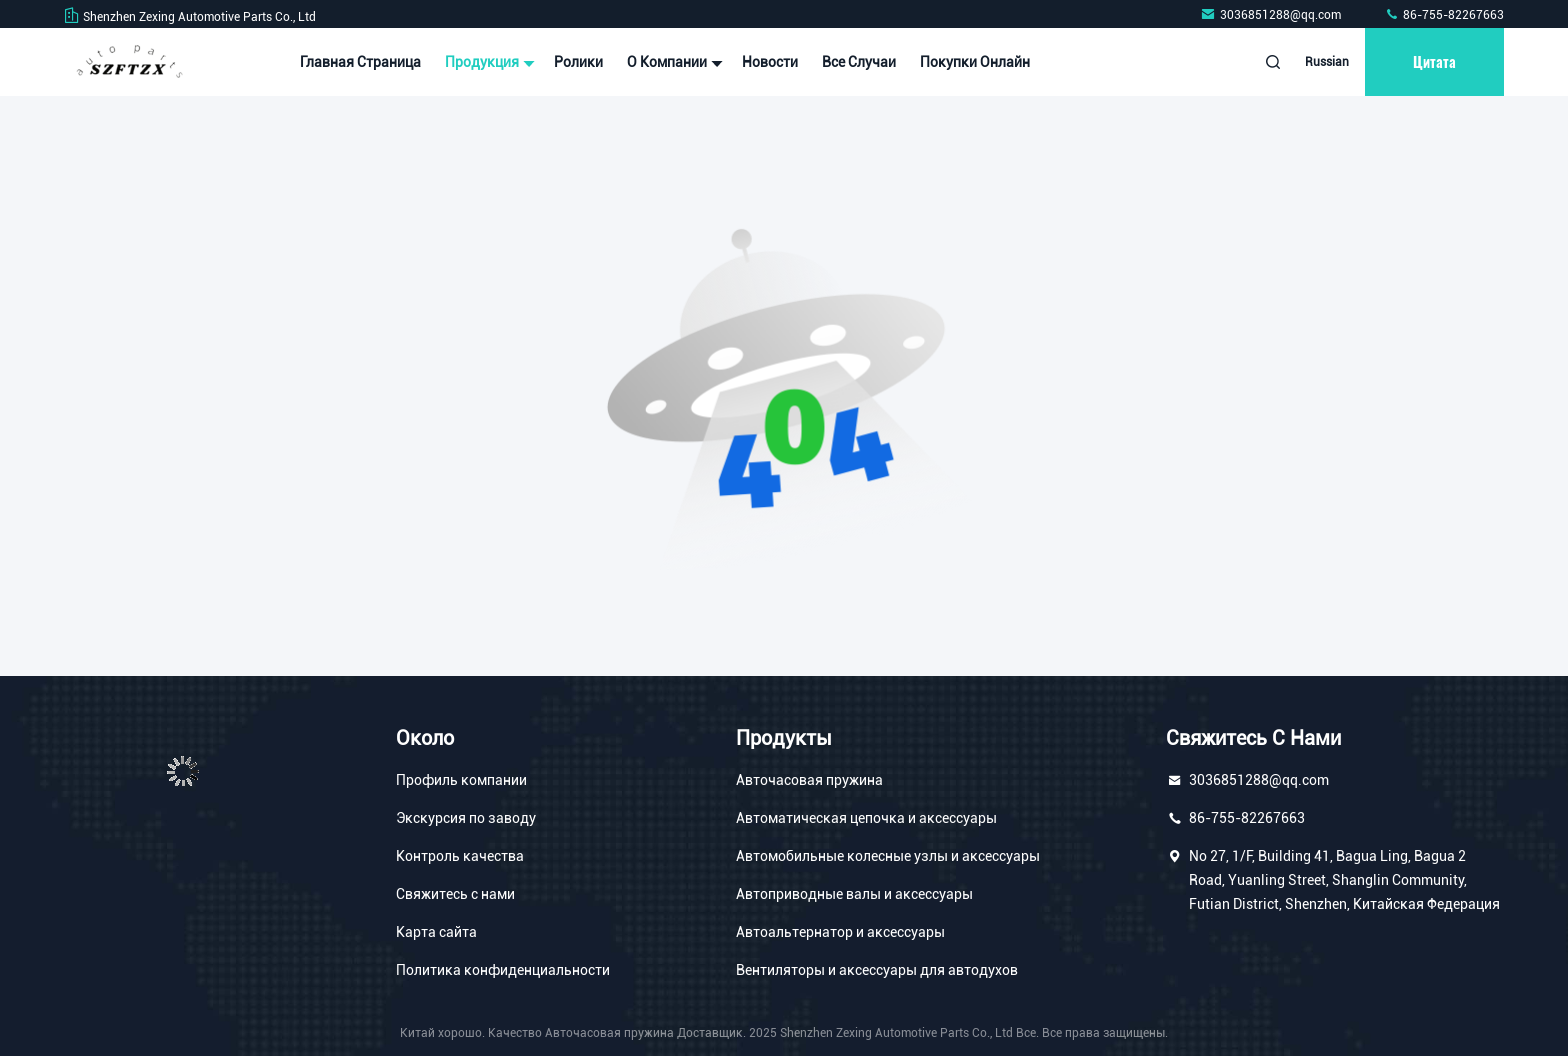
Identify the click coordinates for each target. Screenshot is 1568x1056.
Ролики (578, 62)
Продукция (487, 62)
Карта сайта (436, 932)
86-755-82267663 (1444, 15)
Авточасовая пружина (809, 780)
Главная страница (360, 62)
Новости (770, 62)
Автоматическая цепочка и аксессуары (866, 818)
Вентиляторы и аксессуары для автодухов (877, 970)
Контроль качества (460, 856)
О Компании (672, 62)
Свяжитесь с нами (455, 894)
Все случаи (859, 62)
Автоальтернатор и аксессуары (840, 932)
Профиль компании (461, 780)
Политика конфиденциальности (503, 970)
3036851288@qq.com (1272, 15)
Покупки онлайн (975, 62)
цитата (1434, 61)
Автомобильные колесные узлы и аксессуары (888, 856)
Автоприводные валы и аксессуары (854, 894)
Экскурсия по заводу (466, 818)
